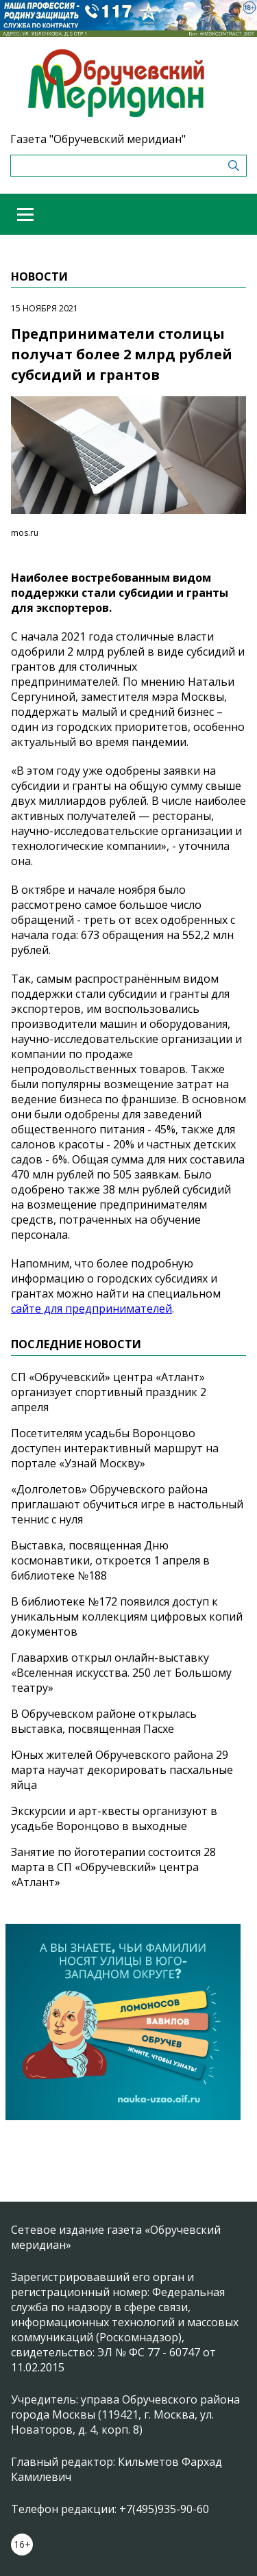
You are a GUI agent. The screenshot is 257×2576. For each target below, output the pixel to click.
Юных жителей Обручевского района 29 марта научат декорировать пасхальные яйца (122, 1769)
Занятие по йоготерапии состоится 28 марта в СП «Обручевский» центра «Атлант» (113, 1867)
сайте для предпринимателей (91, 1308)
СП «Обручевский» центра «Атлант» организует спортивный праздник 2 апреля (108, 1392)
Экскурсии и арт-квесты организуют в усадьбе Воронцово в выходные (114, 1818)
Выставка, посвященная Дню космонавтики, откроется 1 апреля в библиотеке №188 (110, 1560)
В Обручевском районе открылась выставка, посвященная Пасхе (104, 1721)
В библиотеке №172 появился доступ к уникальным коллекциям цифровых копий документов (127, 1616)
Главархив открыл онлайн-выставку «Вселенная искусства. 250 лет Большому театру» (121, 1672)
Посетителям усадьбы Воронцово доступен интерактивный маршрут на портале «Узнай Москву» (115, 1448)
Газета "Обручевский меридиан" (98, 138)
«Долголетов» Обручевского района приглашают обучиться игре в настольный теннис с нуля (127, 1504)
